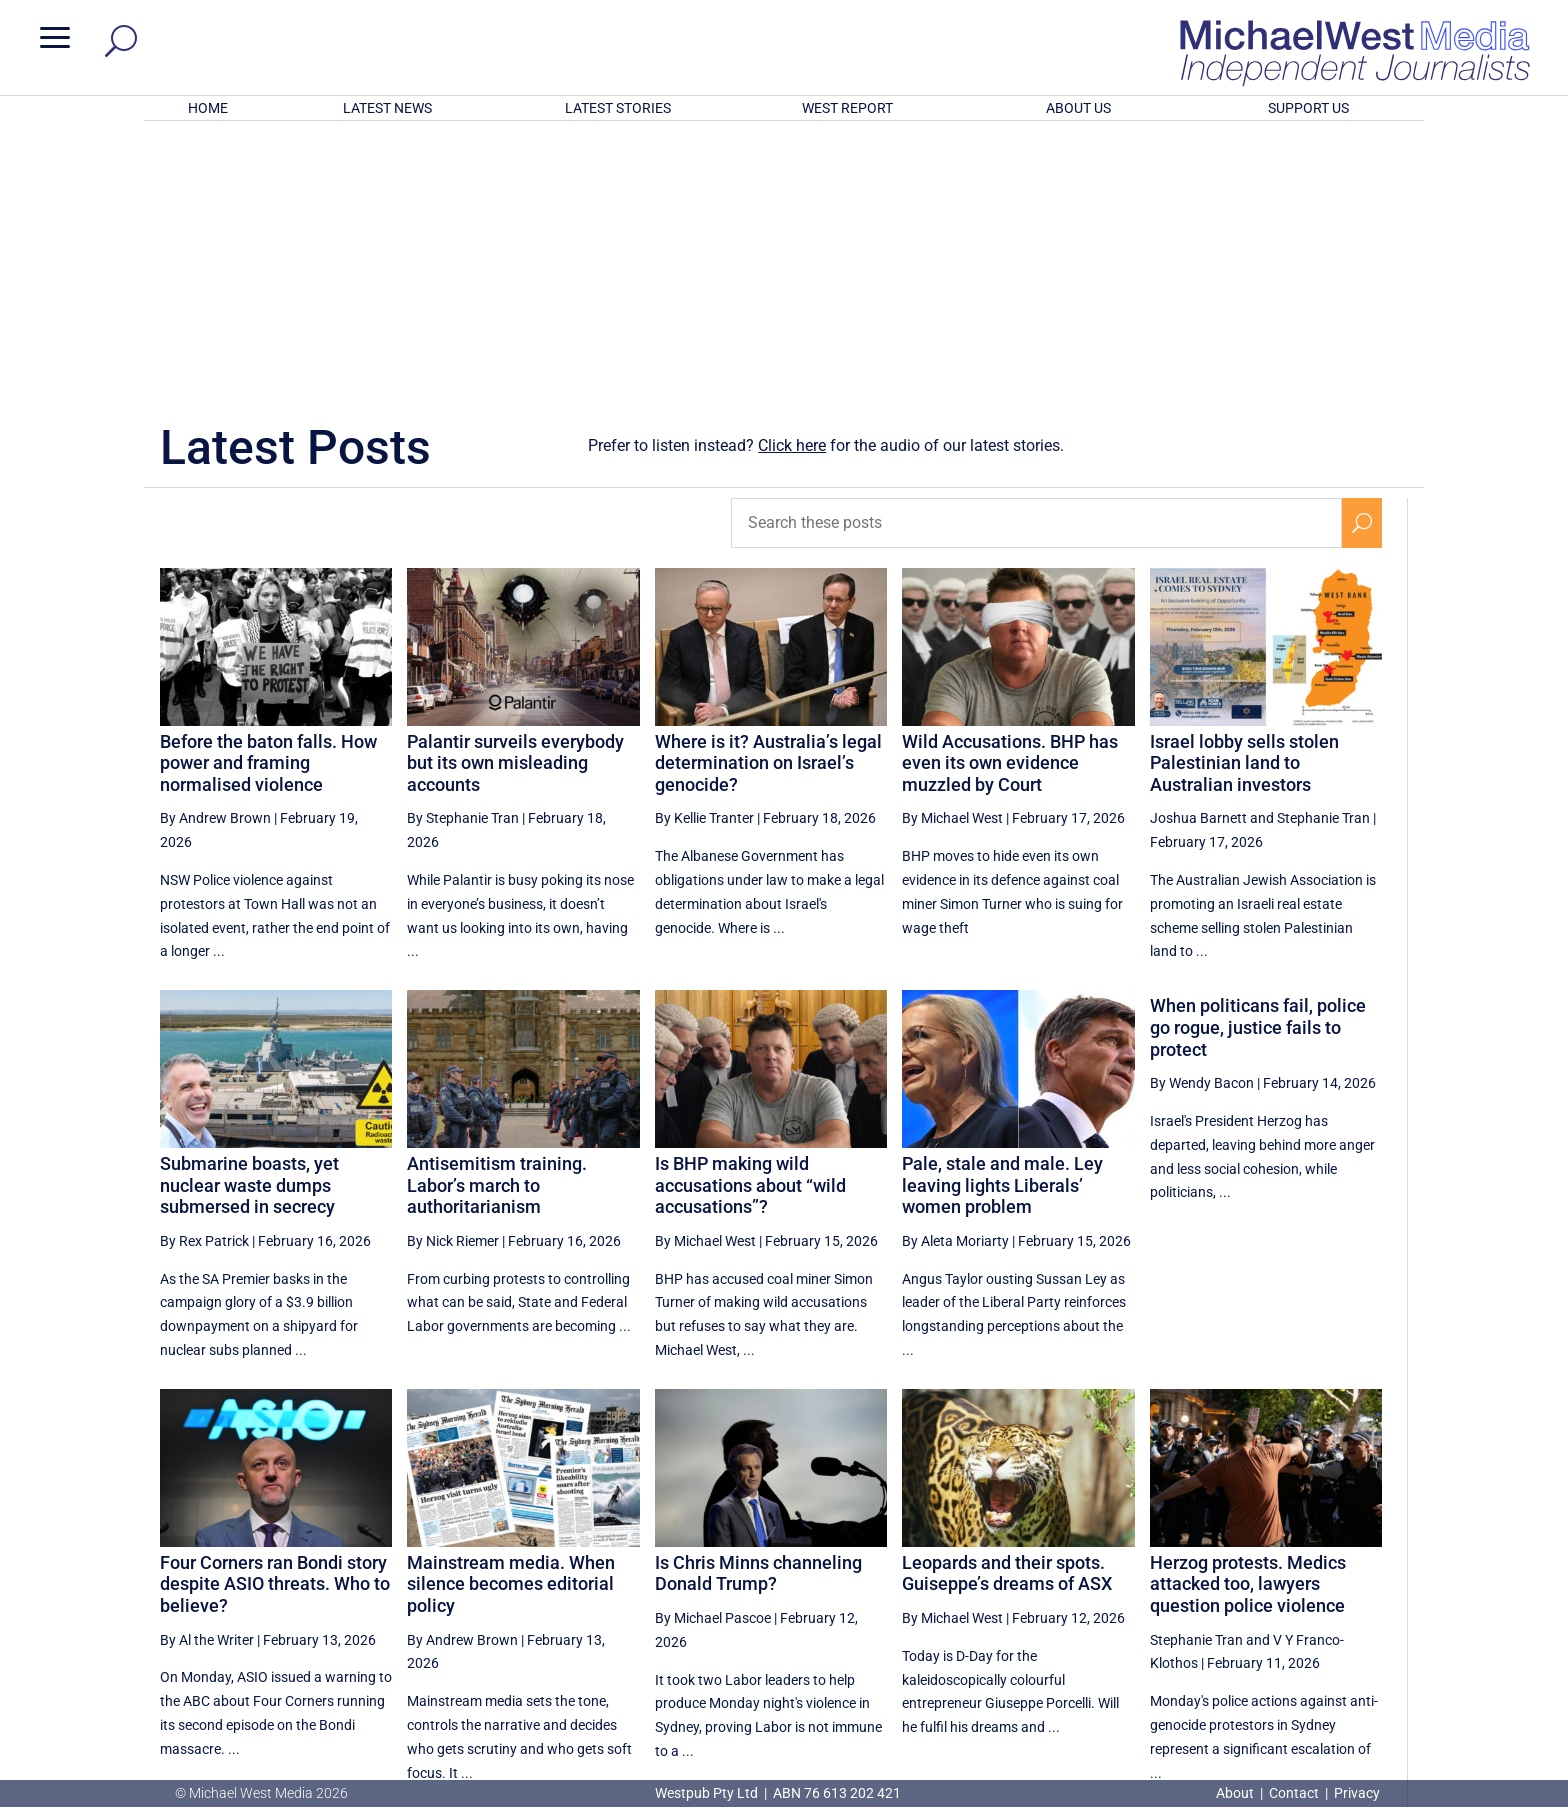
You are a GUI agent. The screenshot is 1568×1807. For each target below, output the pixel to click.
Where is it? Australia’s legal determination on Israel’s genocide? (768, 501)
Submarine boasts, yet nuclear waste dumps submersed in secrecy (249, 923)
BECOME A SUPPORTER (1462, 1666)
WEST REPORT (847, 108)
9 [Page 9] (1168, 1590)
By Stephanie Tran (463, 556)
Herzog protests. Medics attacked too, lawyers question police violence (1248, 1322)
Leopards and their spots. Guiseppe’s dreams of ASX (1007, 1311)
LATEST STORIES (618, 108)
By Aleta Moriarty (955, 979)
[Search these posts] (1036, 261)
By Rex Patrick (204, 979)
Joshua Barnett (1198, 556)
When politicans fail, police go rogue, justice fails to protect (1258, 765)
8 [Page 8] (1126, 1590)
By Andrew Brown (215, 556)
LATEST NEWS (387, 108)
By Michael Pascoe (713, 1356)
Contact (1294, 1793)
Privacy (1357, 1793)
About (1236, 1793)
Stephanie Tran (1323, 556)
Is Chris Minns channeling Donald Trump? (758, 1311)
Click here (792, 183)
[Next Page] (1362, 1589)
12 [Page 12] (1316, 1590)
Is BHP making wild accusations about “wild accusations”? (750, 923)
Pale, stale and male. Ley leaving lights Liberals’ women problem (1002, 923)
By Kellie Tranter (704, 556)
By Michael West (952, 556)
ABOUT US (1078, 108)
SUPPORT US (1308, 108)
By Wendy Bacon (1202, 821)
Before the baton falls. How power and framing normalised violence (268, 501)
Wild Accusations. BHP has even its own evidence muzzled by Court (1010, 501)
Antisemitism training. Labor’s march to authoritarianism (497, 923)
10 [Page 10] (1215, 1590)
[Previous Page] (1083, 1589)
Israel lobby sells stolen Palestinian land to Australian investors (1244, 501)
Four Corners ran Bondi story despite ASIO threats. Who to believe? (275, 1322)
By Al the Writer (207, 1378)
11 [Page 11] (1265, 1590)
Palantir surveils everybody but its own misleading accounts (515, 501)
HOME (208, 108)
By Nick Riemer (453, 979)
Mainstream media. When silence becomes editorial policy (511, 1322)
